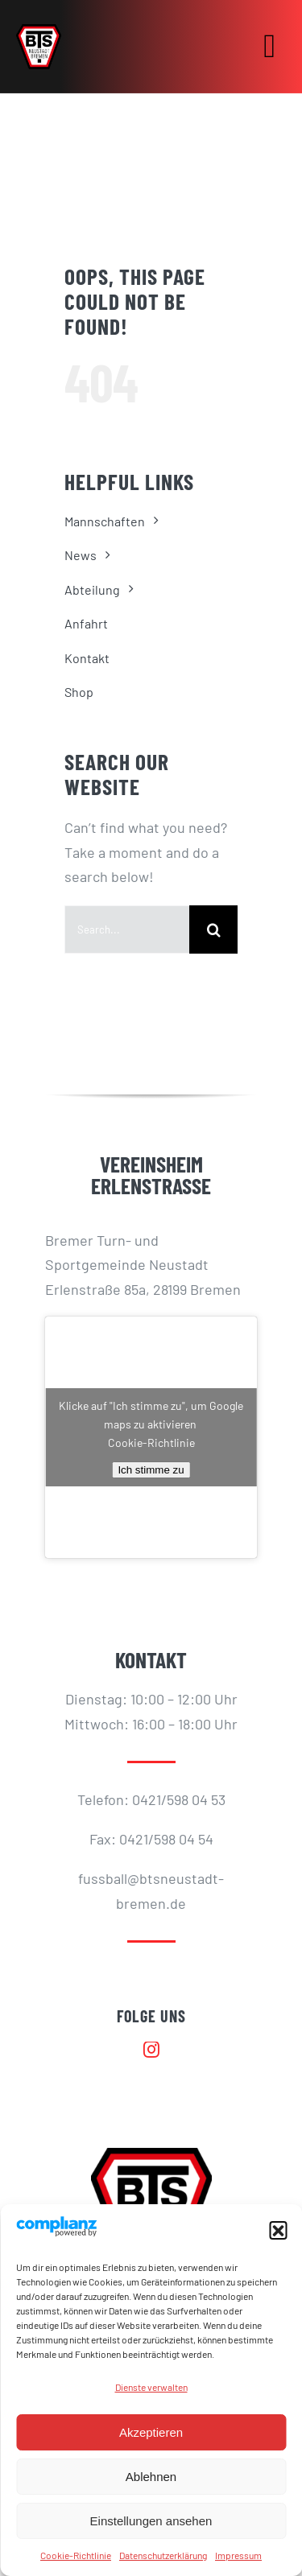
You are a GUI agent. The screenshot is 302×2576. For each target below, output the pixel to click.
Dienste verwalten (151, 2387)
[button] (278, 2230)
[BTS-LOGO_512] (38, 31)
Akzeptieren (151, 2432)
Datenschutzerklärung (163, 2555)
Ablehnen (151, 2476)
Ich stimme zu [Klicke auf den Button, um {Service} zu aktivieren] (151, 1470)
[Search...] (126, 929)
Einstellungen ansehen (151, 2521)
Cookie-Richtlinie (75, 2555)
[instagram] (151, 2050)
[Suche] (213, 929)
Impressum (238, 2555)
